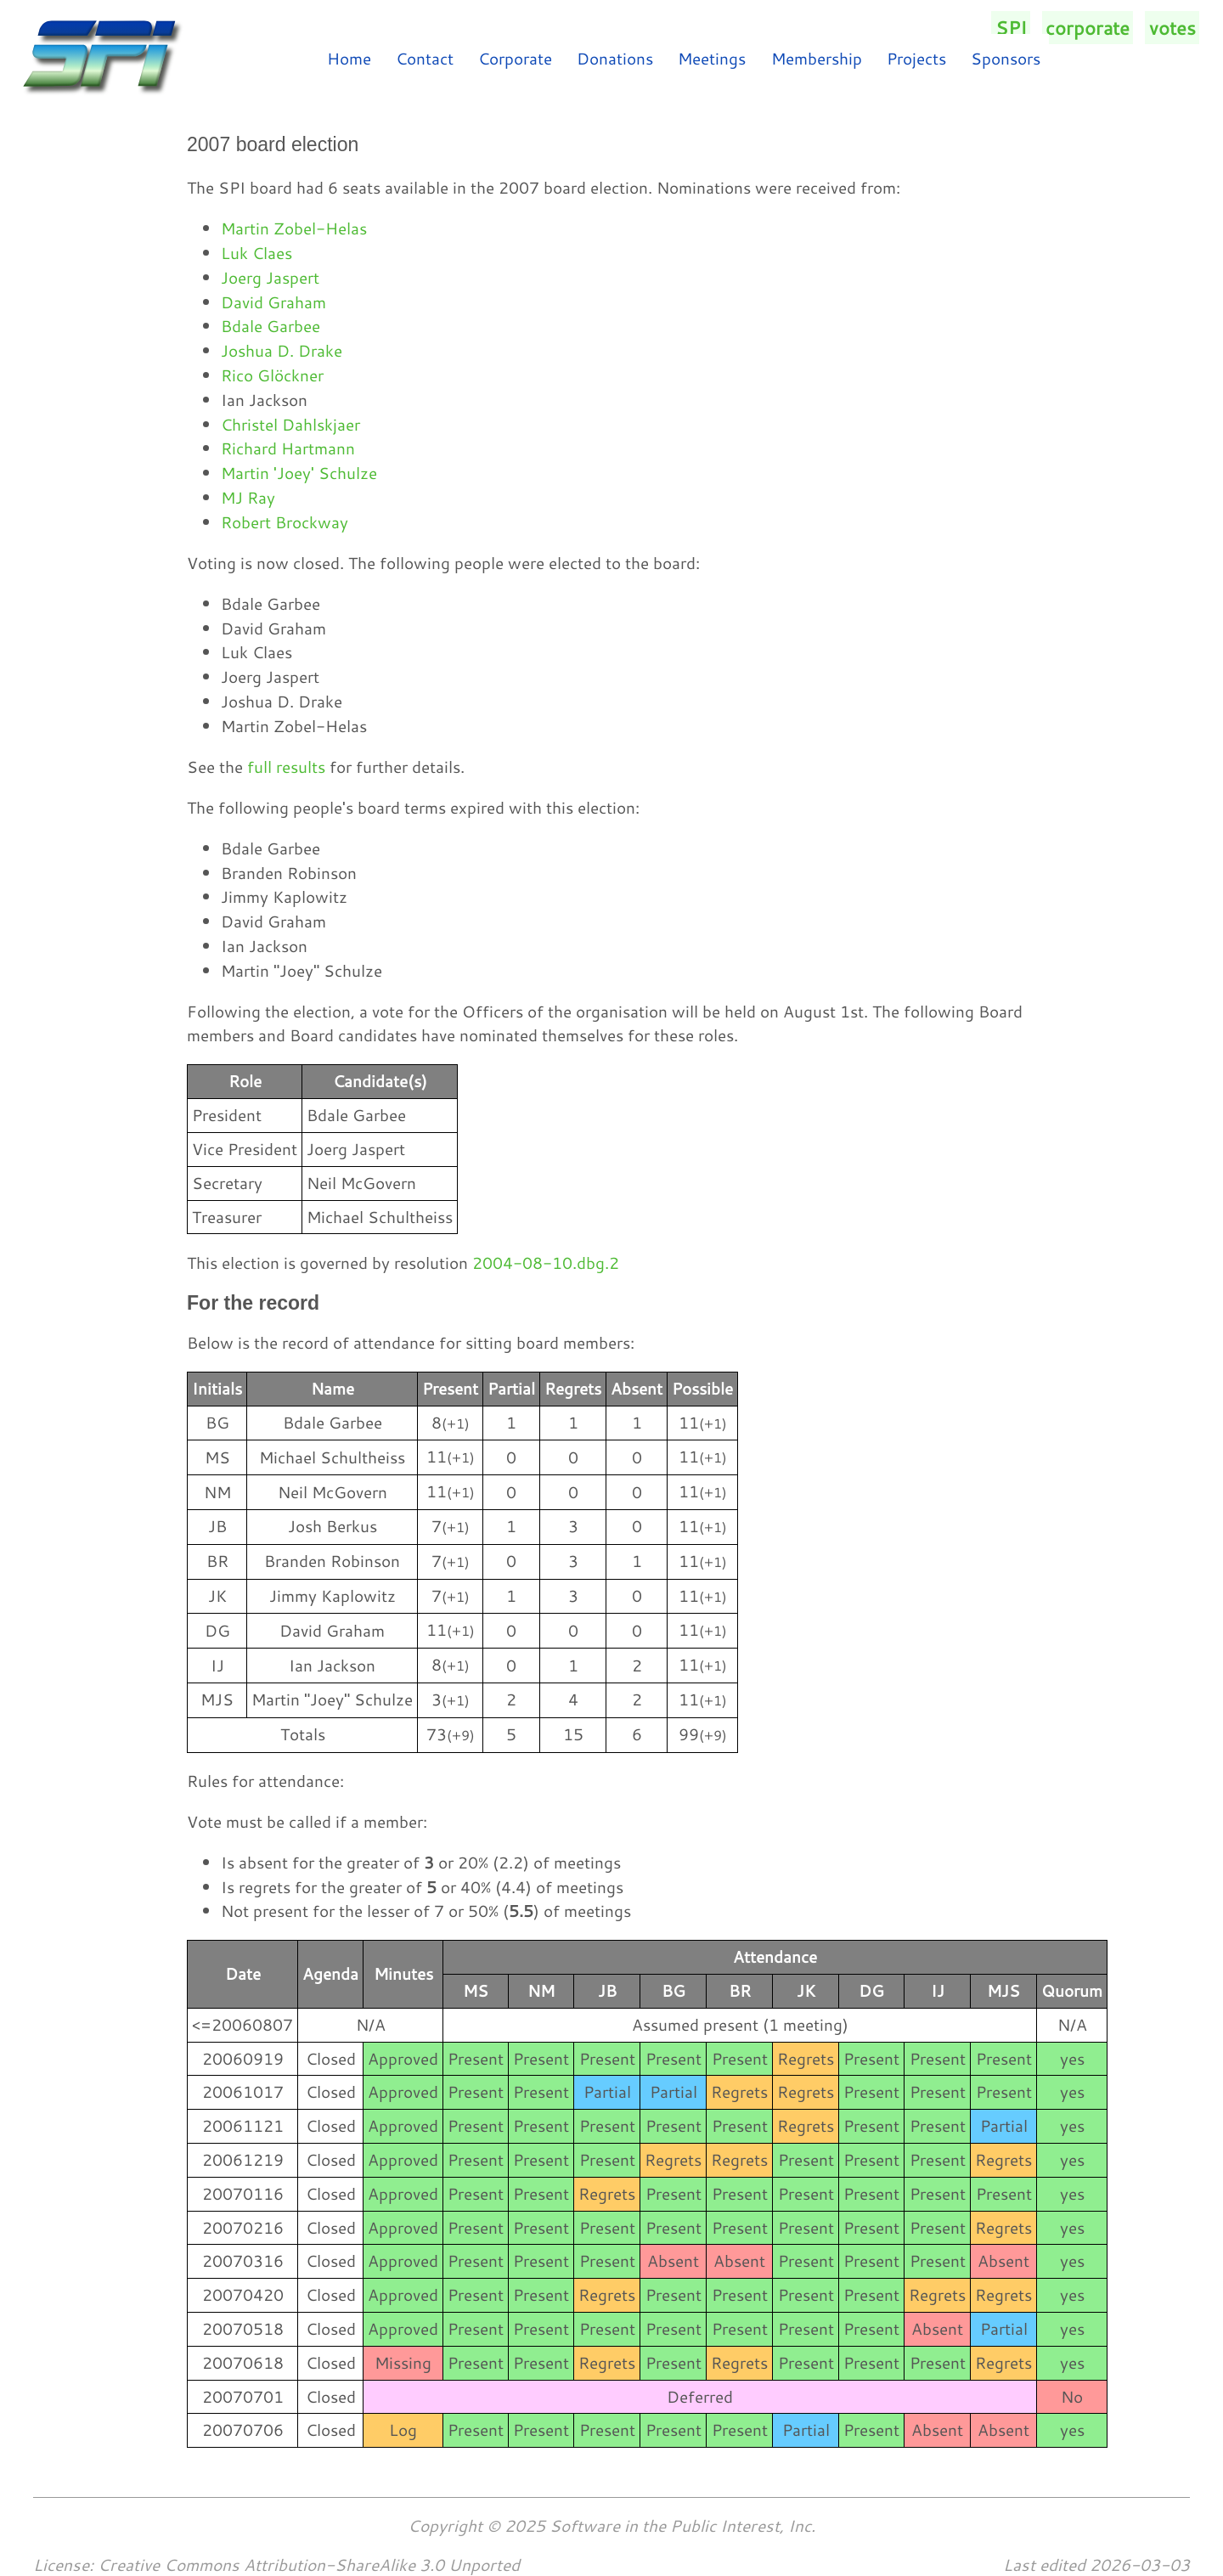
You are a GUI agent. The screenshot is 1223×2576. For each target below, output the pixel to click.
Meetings (712, 58)
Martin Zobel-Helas (294, 228)
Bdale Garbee (270, 325)
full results (286, 766)
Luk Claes (256, 252)
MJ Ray (248, 497)
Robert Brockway (284, 521)
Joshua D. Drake (281, 350)
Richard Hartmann (288, 448)
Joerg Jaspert (270, 277)
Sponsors (1005, 58)
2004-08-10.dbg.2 (545, 1262)
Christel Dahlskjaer (290, 424)
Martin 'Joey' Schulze (299, 472)
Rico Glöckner (272, 375)
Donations (615, 58)
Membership (816, 58)
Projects (916, 58)
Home (349, 58)
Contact (425, 58)
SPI (1011, 27)
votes (1172, 27)
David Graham (273, 301)
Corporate (515, 58)
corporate (1087, 27)
